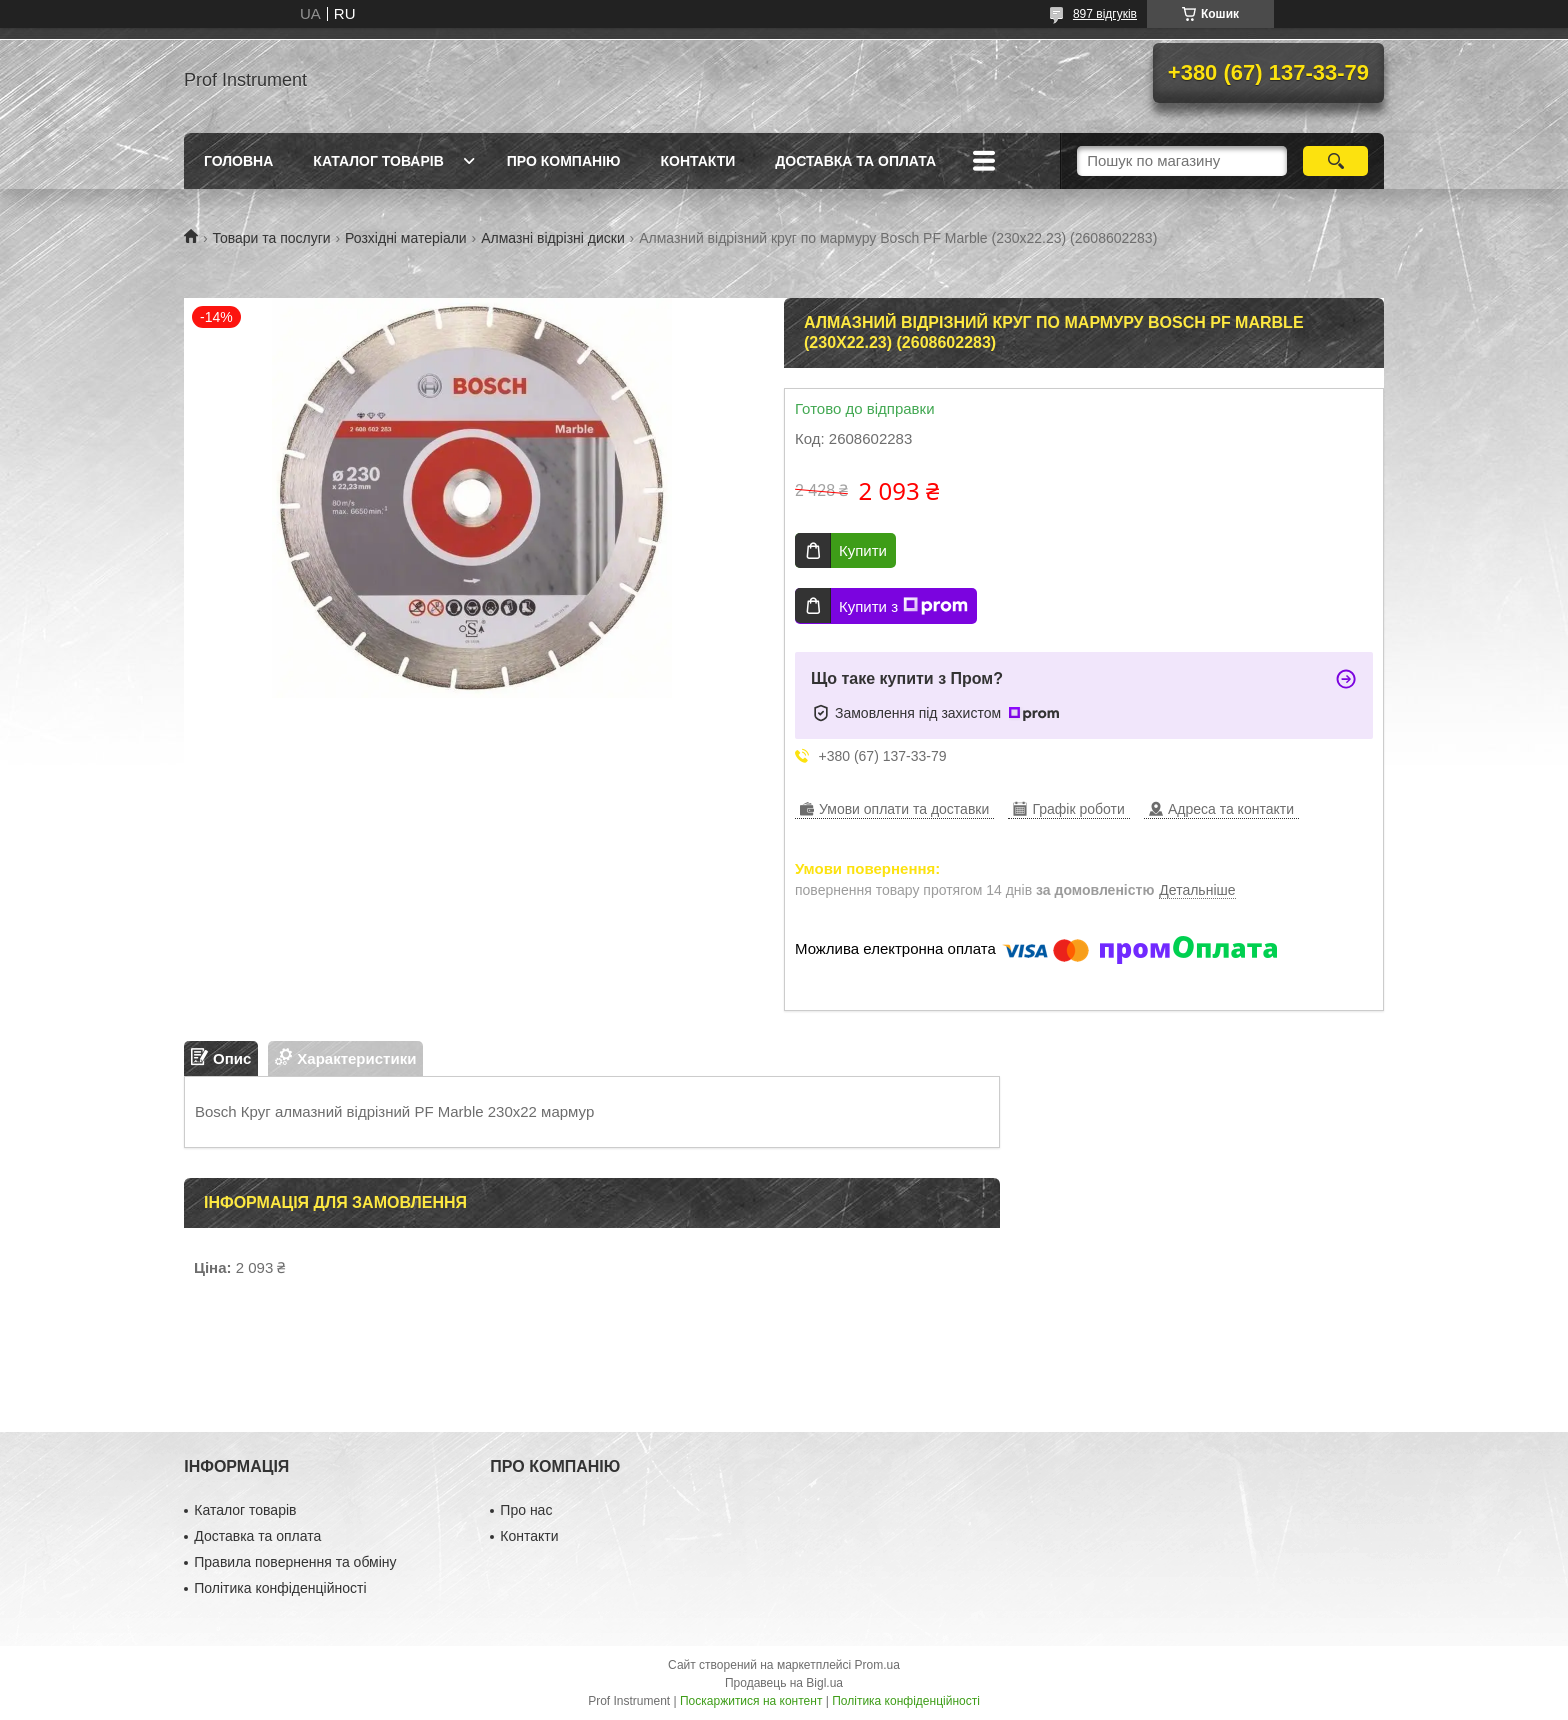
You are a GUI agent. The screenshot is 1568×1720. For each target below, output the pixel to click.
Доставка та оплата (855, 161)
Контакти (697, 161)
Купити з (903, 606)
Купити (863, 550)
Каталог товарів (378, 161)
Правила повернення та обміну (295, 1562)
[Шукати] (1335, 161)
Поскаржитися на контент (751, 1701)
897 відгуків (1105, 14)
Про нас (526, 1510)
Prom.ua (877, 1665)
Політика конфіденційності (280, 1588)
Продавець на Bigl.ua (784, 1683)
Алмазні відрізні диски (553, 238)
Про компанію (564, 161)
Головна (238, 161)
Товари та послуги (271, 238)
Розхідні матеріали (406, 238)
